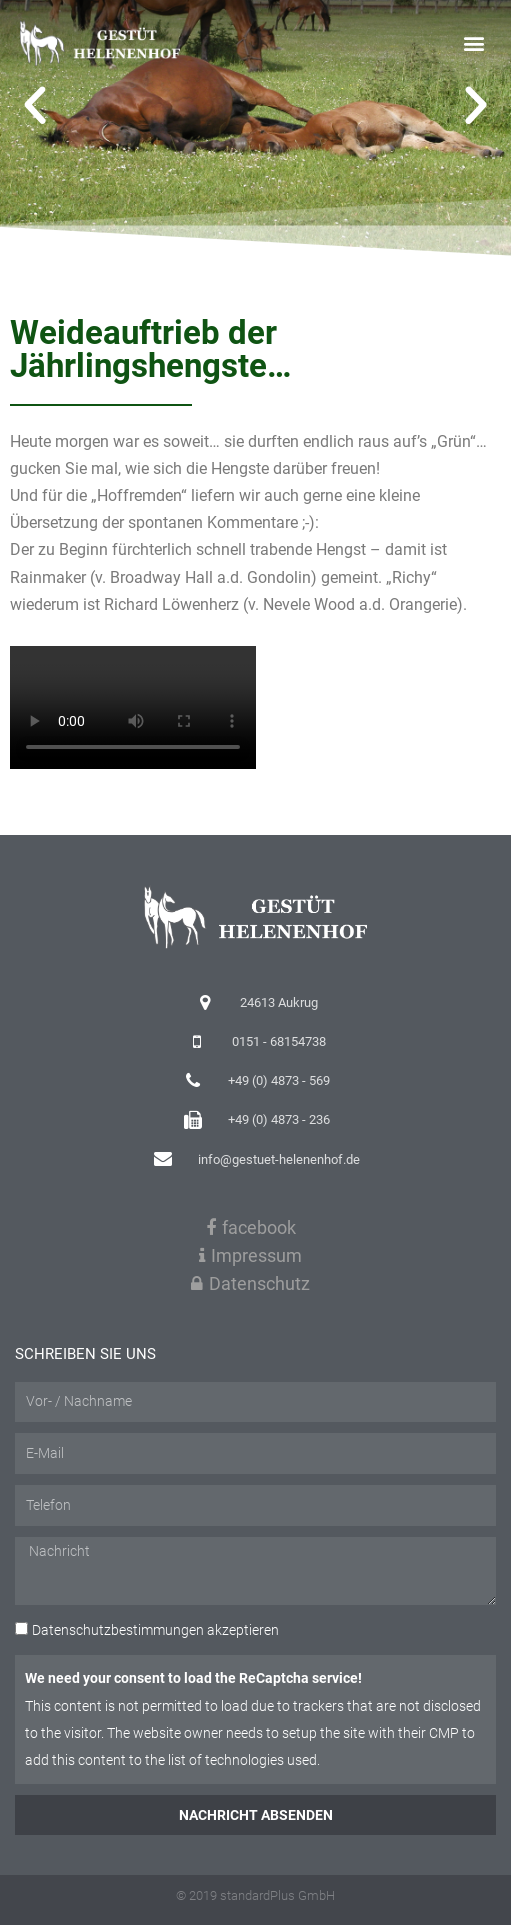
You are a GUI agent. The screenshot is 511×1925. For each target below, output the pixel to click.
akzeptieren (155, 1630)
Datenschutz (250, 1283)
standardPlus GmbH (277, 1895)
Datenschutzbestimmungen (118, 1630)
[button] (474, 43)
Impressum (250, 1255)
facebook (251, 1227)
